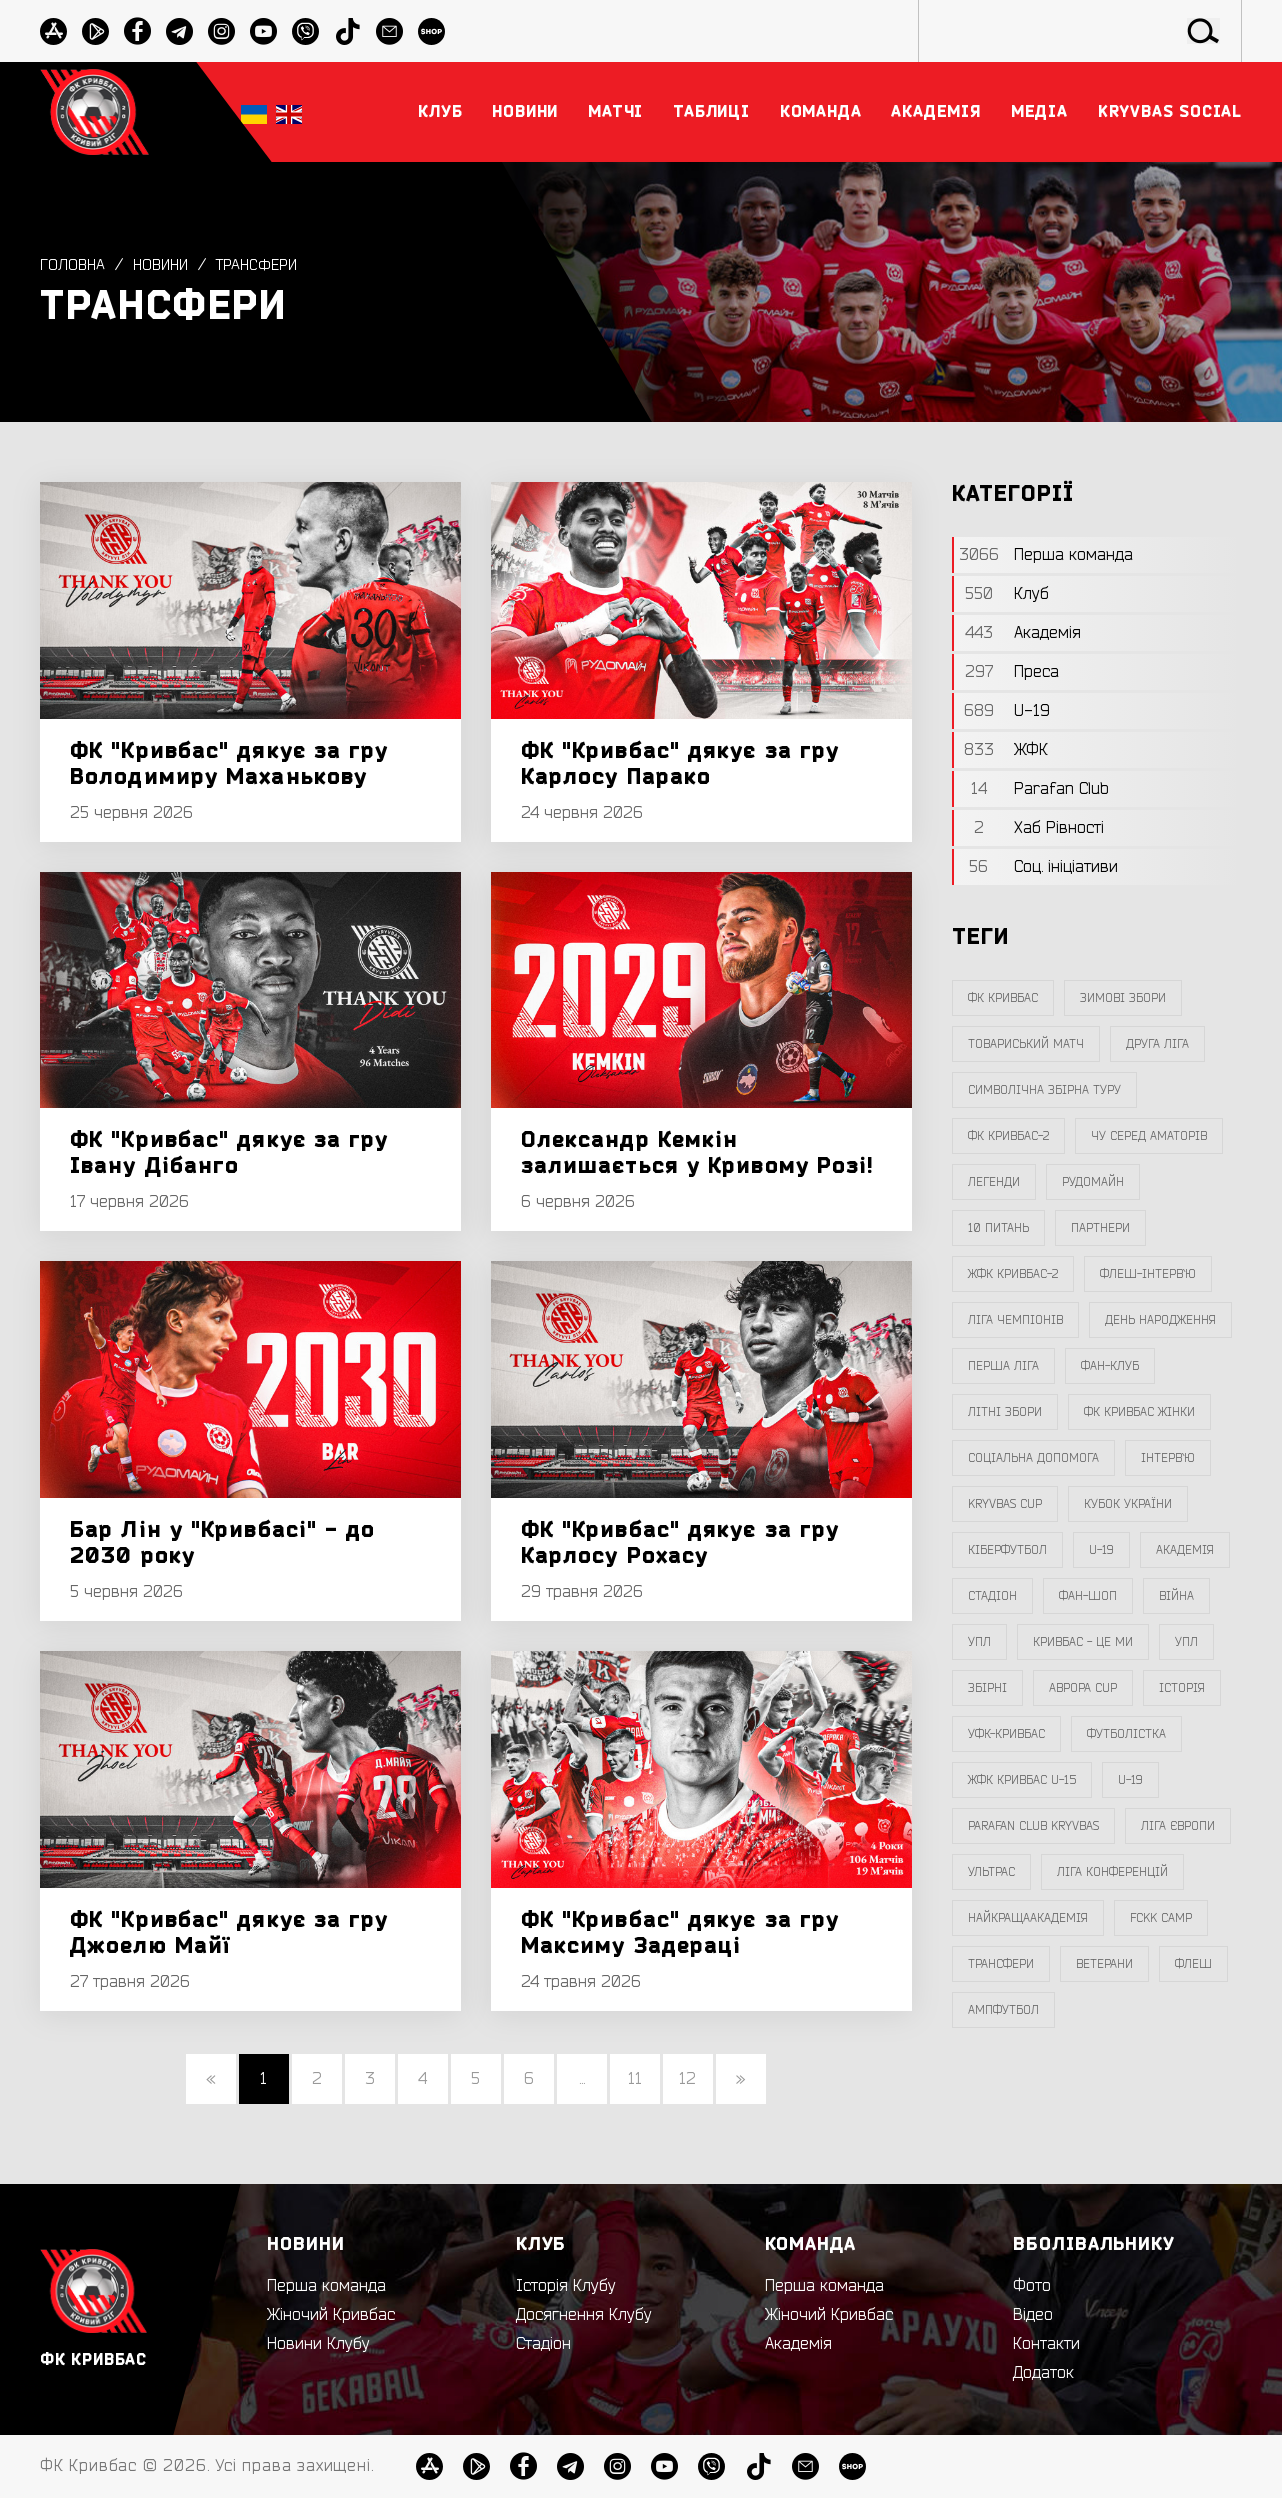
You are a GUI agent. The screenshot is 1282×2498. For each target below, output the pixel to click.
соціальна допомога (1033, 1458)
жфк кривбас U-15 (1022, 1780)
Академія (1185, 1550)
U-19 (1101, 1550)
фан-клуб (1110, 1366)
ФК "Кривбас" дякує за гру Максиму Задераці (680, 1933)
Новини (165, 265)
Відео (1033, 2315)
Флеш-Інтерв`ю (1148, 1274)
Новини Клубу (318, 2344)
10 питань (998, 1228)
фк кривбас (1003, 998)
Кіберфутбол (1007, 1550)
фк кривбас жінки (1139, 1412)
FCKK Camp (1161, 1918)
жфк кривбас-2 (1013, 1274)
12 (687, 2079)
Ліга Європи (1178, 1826)
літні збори (1005, 1412)
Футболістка (1126, 1734)
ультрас (991, 1872)
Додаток (1043, 2373)
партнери (1100, 1228)
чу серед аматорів (1149, 1136)
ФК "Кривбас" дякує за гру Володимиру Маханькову (229, 764)
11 (635, 2079)
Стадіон (543, 2344)
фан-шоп (1088, 1596)
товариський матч (1026, 1044)
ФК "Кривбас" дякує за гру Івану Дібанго (229, 1153)
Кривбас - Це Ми (1083, 1642)
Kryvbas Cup (1005, 1504)
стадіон (992, 1596)
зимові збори (1123, 998)
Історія (1182, 1688)
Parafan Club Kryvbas (1033, 1826)
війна (1176, 1596)
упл (1186, 1642)
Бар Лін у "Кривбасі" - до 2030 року (223, 1543)
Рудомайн (1093, 1182)
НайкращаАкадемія (1028, 1918)
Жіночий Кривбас (331, 2315)
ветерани (1104, 1964)
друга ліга (1157, 1044)
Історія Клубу (566, 2286)
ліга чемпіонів (1015, 1320)
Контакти (1046, 2344)
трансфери (266, 265)
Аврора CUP (1083, 1688)
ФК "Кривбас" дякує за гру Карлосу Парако (680, 764)
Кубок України (1128, 1504)
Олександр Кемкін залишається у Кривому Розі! (698, 1153)
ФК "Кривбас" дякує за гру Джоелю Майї (229, 1933)
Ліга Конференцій (1112, 1872)
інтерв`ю (1168, 1458)
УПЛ (979, 1642)
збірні (987, 1688)
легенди (994, 1182)
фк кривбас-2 (1008, 1136)
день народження (1160, 1320)
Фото (1032, 2286)
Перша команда (326, 2286)
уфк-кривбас (1006, 1734)
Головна (73, 265)
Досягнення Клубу (584, 2315)
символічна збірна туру (1044, 1090)
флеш (1193, 1964)
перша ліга (1003, 1366)
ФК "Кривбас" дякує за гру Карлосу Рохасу (680, 1543)
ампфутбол (1003, 2010)
